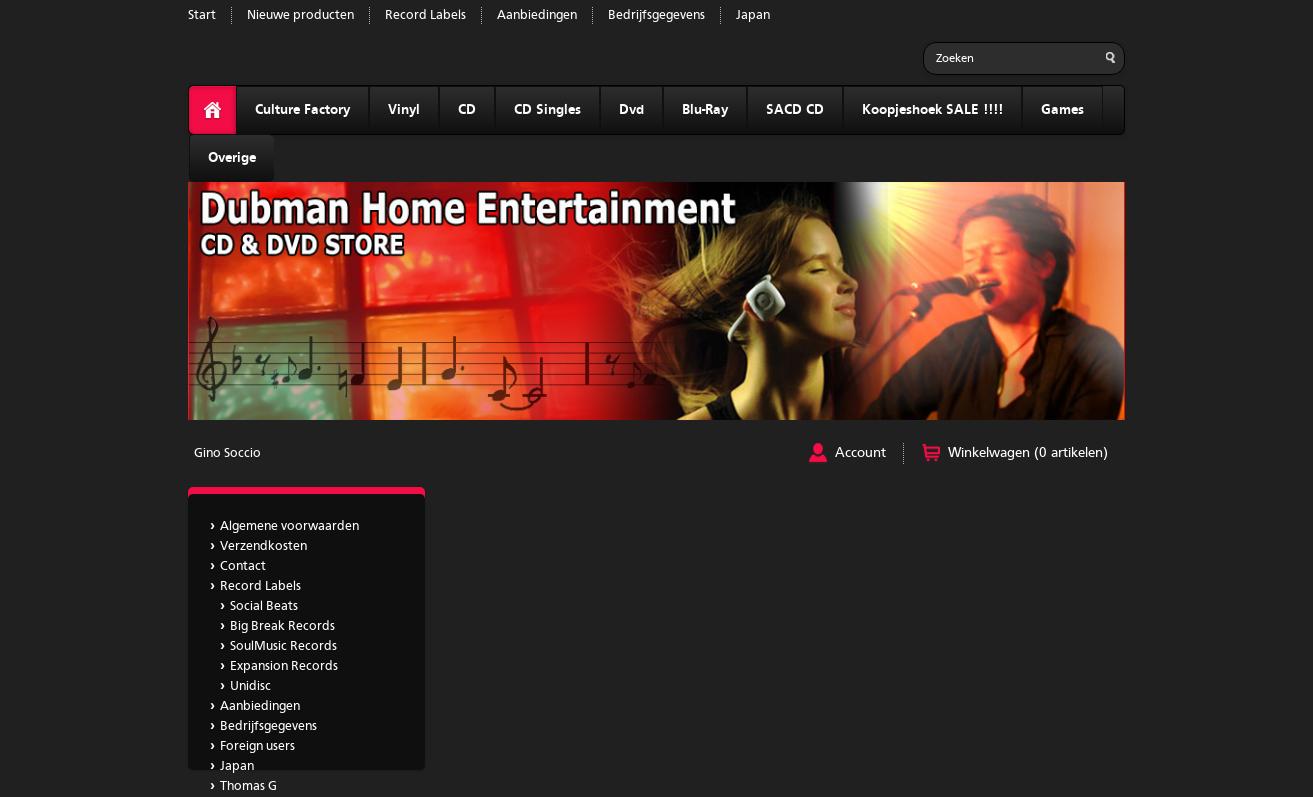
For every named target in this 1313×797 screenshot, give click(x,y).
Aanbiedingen (537, 15)
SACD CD (795, 110)
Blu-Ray (705, 110)
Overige (232, 158)
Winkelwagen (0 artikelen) (1028, 453)
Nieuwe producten (300, 15)
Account (860, 453)
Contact (243, 566)
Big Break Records (282, 626)
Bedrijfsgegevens (656, 15)
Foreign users (257, 746)
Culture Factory (302, 110)
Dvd (631, 110)
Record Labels (425, 15)
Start (202, 15)
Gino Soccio (227, 453)
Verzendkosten (263, 546)
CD (467, 110)
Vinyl (404, 110)
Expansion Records (284, 666)
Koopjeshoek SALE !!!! (932, 110)
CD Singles (547, 110)
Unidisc (250, 686)
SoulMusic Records (283, 646)
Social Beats (264, 606)
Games (1062, 110)
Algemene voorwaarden (289, 526)
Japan (753, 15)
